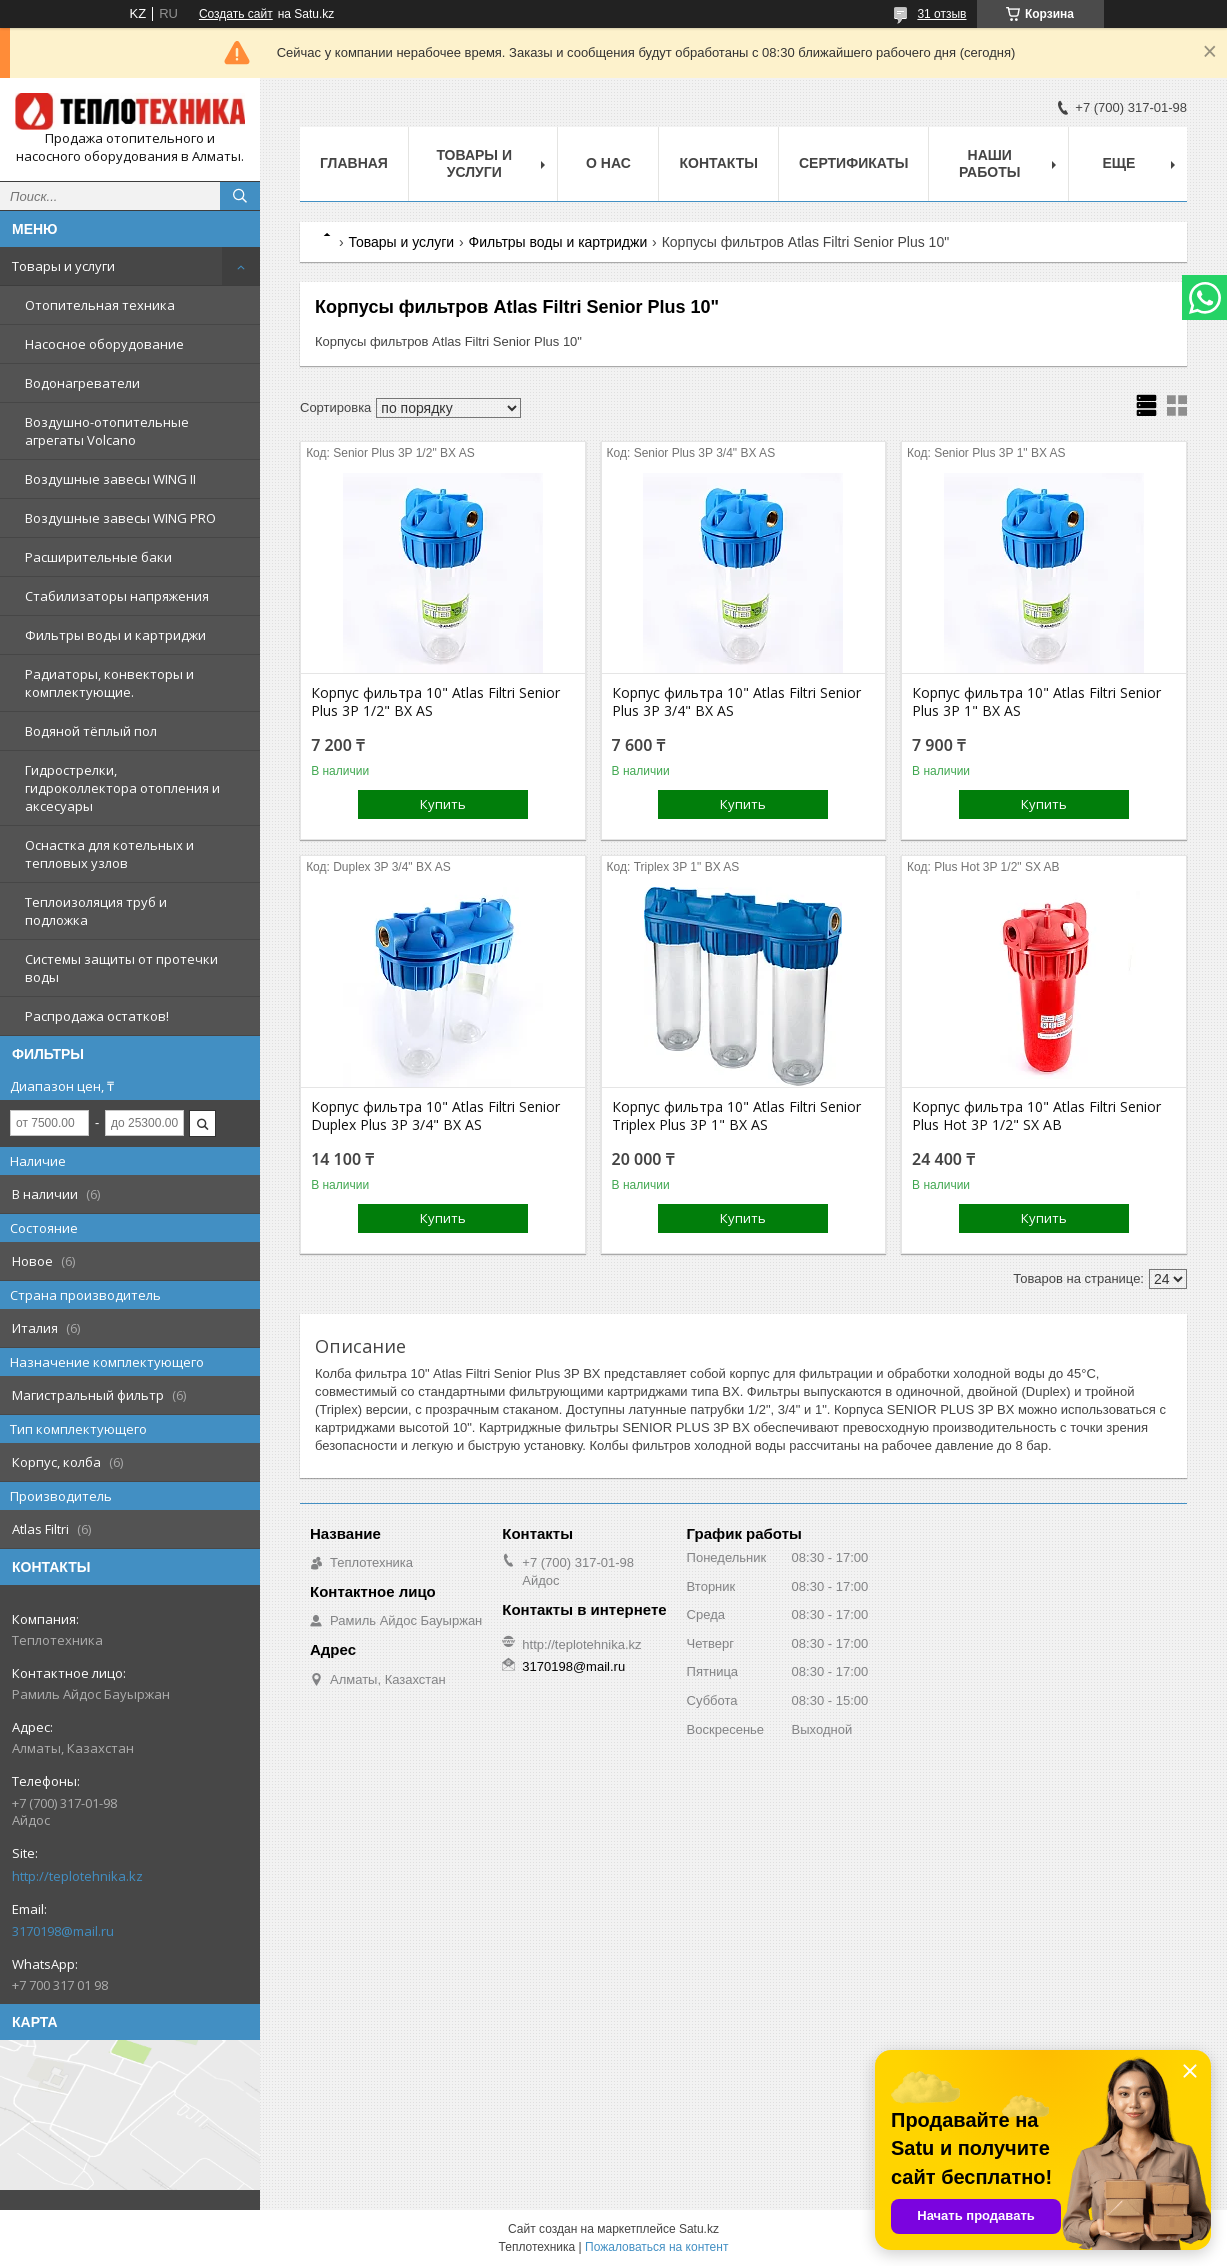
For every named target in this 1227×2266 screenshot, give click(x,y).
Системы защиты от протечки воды (121, 968)
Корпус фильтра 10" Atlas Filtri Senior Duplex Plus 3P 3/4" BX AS (435, 1116)
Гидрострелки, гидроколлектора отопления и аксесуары (122, 788)
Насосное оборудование (104, 344)
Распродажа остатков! (97, 1016)
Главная (354, 163)
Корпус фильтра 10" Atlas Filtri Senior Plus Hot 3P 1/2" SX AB (1036, 1116)
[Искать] (240, 196)
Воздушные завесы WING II (110, 479)
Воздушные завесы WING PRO (120, 518)
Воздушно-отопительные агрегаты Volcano (107, 431)
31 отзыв (941, 14)
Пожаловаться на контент (656, 2247)
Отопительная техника (100, 305)
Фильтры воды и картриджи (115, 635)
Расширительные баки (98, 557)
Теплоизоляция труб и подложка (96, 911)
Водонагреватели (82, 383)
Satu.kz (699, 2229)
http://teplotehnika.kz (77, 1876)
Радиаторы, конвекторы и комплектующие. (109, 683)
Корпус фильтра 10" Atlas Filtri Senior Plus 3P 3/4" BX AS (736, 702)
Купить (443, 804)
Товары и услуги (63, 266)
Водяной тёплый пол (91, 731)
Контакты (718, 163)
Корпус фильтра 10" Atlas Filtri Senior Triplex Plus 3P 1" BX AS (736, 1116)
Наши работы (989, 163)
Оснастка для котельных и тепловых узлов (109, 854)
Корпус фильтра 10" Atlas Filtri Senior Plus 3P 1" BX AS (1036, 702)
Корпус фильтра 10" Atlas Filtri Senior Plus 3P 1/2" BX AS (435, 702)
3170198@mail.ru (63, 1931)
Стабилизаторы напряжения (117, 596)
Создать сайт (236, 14)
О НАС (608, 163)
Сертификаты (853, 163)
